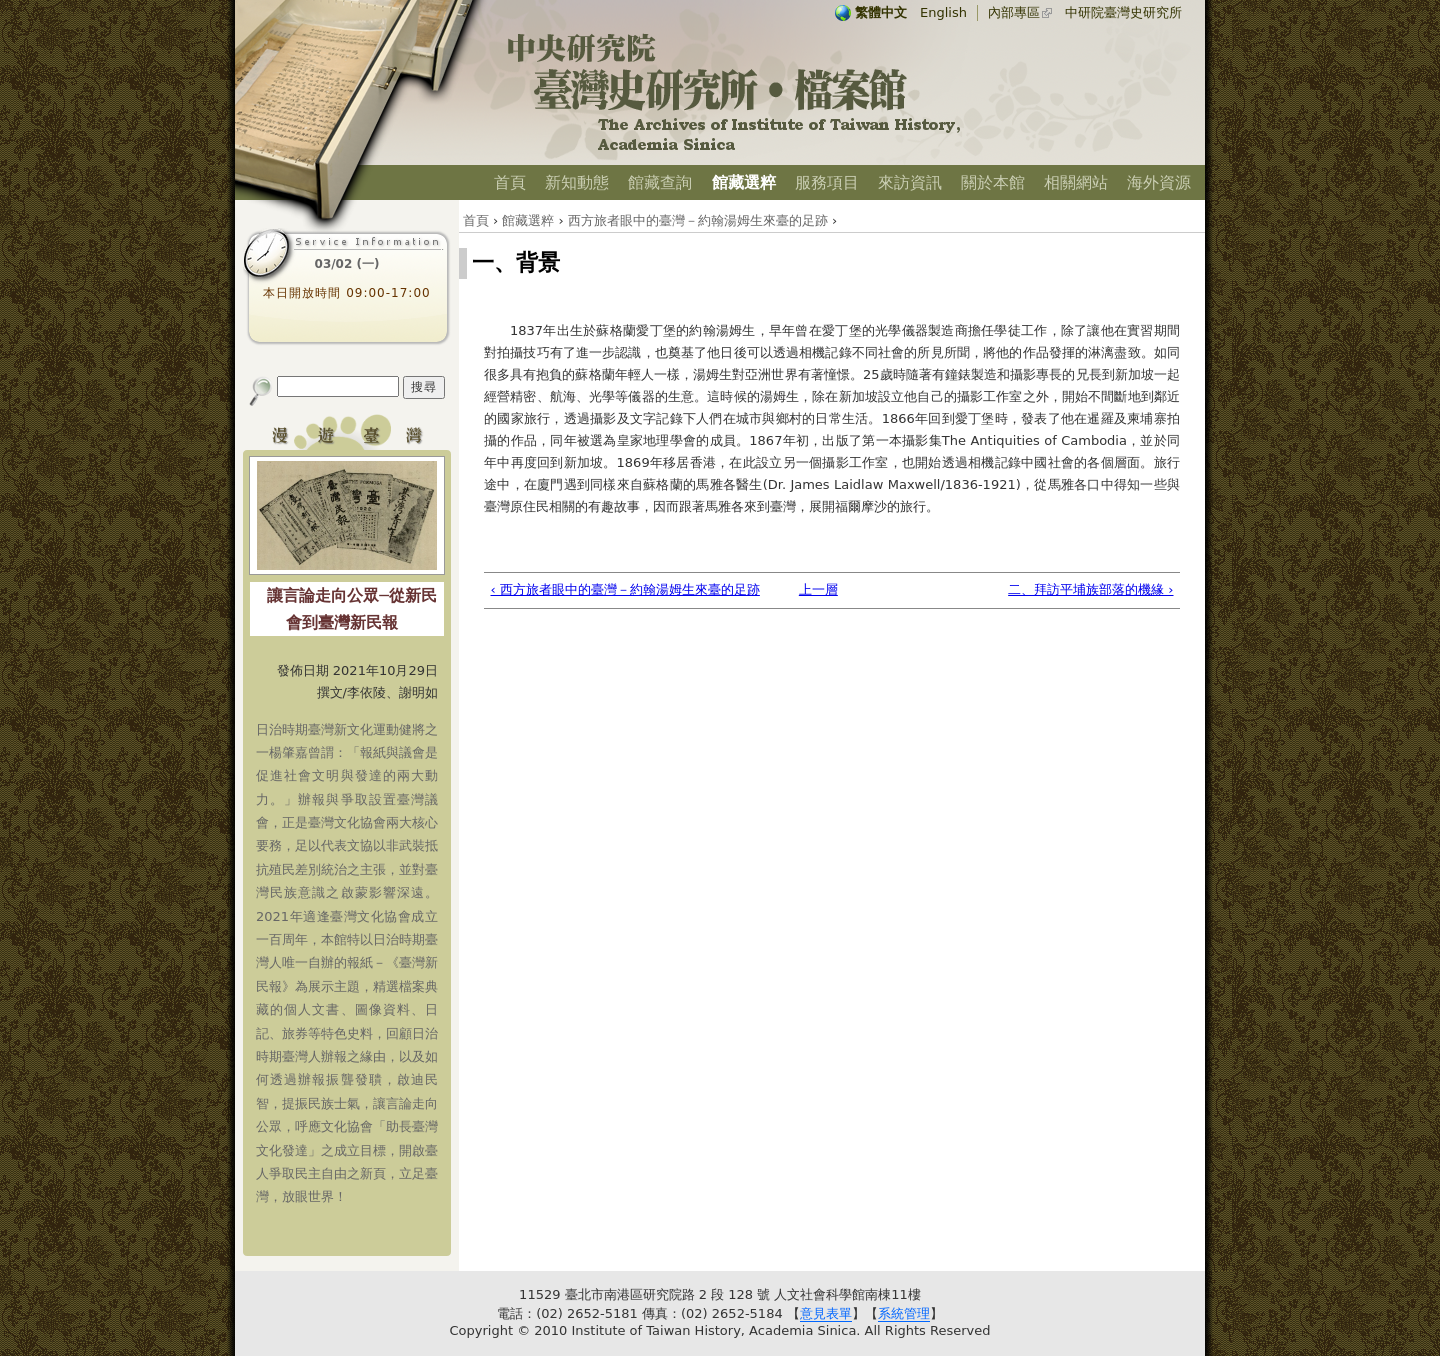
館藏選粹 (744, 182)
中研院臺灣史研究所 (1123, 12)
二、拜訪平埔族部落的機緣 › (1090, 589)
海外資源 (1159, 182)
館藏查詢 (660, 182)
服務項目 (827, 182)
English (943, 12)
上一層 (818, 589)
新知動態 (577, 182)
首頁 (510, 182)
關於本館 (993, 182)
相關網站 (1076, 182)
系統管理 (904, 1313)
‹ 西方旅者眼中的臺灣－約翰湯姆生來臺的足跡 (625, 589)
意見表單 (826, 1313)
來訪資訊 (910, 182)
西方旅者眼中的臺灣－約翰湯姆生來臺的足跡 (698, 220)
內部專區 (1014, 12)
